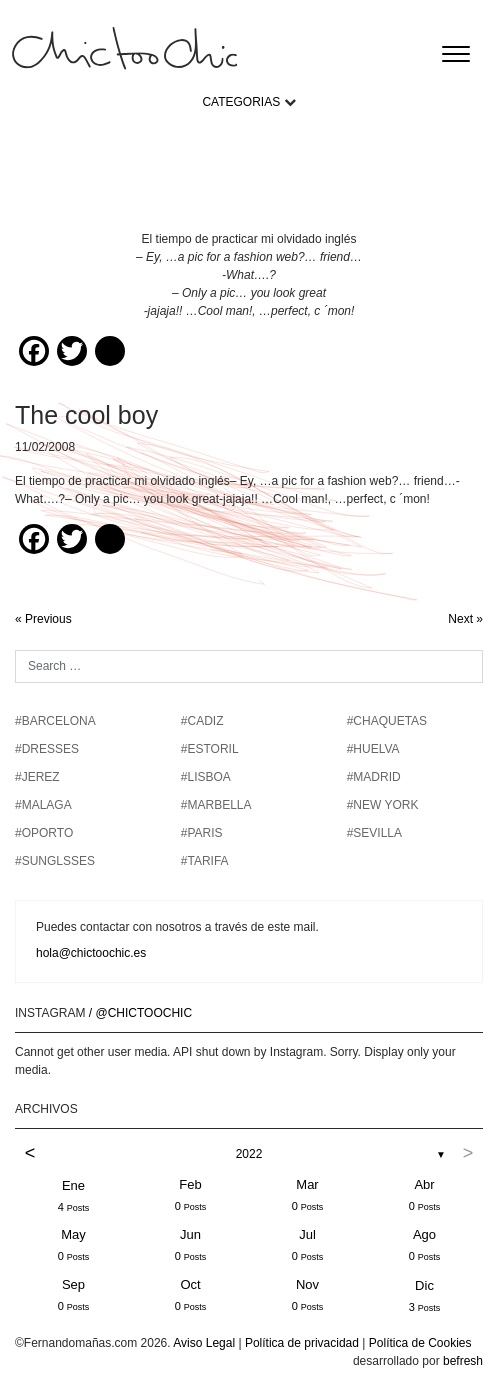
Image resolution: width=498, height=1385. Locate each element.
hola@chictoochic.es (91, 953)
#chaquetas (387, 721)
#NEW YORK (383, 805)
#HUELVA (373, 749)
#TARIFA (205, 861)
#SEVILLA (374, 833)
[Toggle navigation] (456, 54)
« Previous (43, 619)
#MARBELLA (216, 805)
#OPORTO (44, 833)
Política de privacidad (302, 1343)
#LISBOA (206, 777)
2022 (249, 1154)
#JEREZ (37, 777)
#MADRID (374, 777)
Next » (465, 619)
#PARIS (202, 833)
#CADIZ (202, 721)
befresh (463, 1361)
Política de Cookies (420, 1343)
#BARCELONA (55, 721)
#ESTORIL (210, 749)
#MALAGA (43, 805)
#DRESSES (47, 749)
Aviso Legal (204, 1343)
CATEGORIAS (241, 102)
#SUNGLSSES (55, 861)
